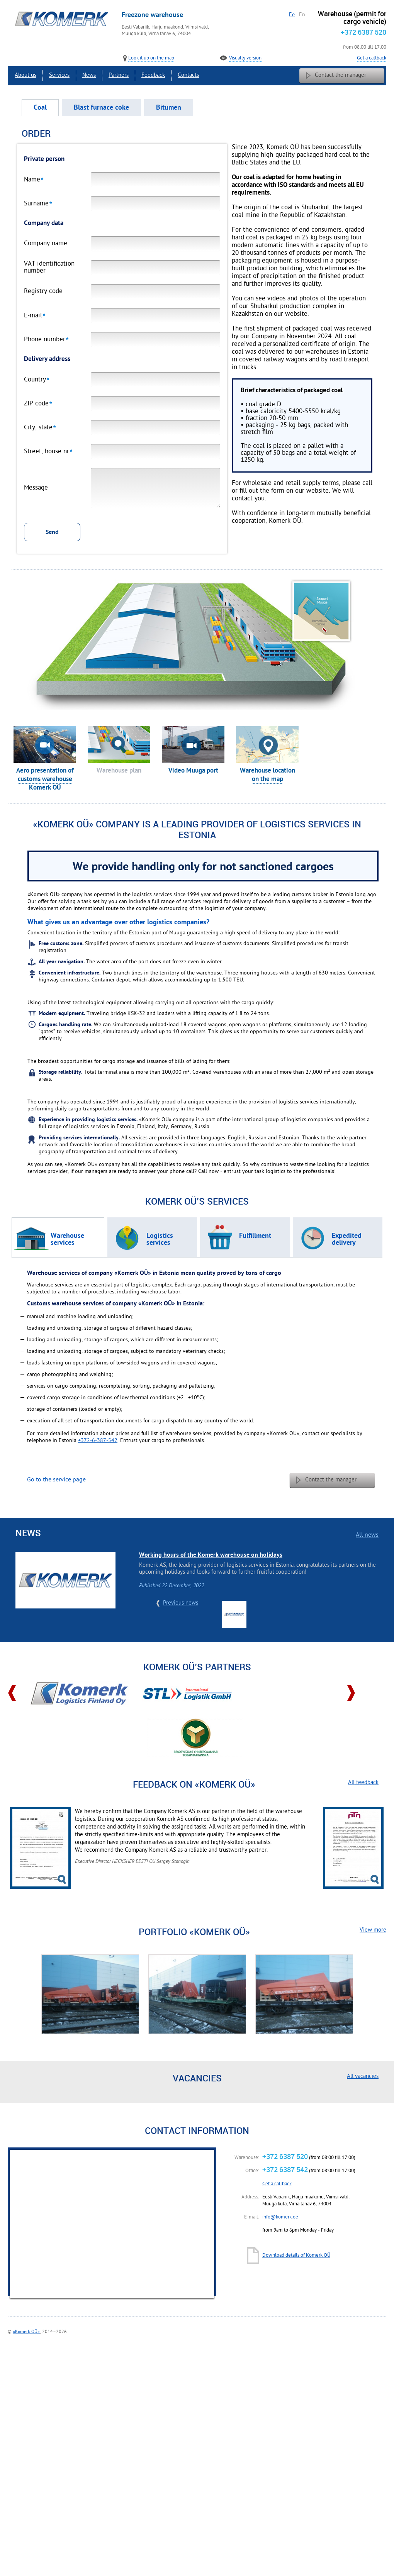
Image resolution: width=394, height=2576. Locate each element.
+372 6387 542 (285, 2169)
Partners (119, 75)
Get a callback (371, 58)
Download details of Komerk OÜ (296, 2255)
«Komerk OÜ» (26, 2332)
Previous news (180, 1603)
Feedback (153, 75)
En (302, 15)
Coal (40, 107)
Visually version (245, 58)
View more (373, 1930)
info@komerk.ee (280, 2217)
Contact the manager (340, 75)
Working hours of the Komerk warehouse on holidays (210, 1555)
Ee (292, 15)
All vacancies (363, 2076)
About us (25, 75)
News (89, 75)
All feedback (363, 1782)
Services (59, 75)
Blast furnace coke (101, 107)
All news (367, 1535)
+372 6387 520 (363, 32)
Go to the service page (56, 1480)
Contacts (188, 75)
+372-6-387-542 (97, 1440)
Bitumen (168, 107)
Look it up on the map (151, 58)
